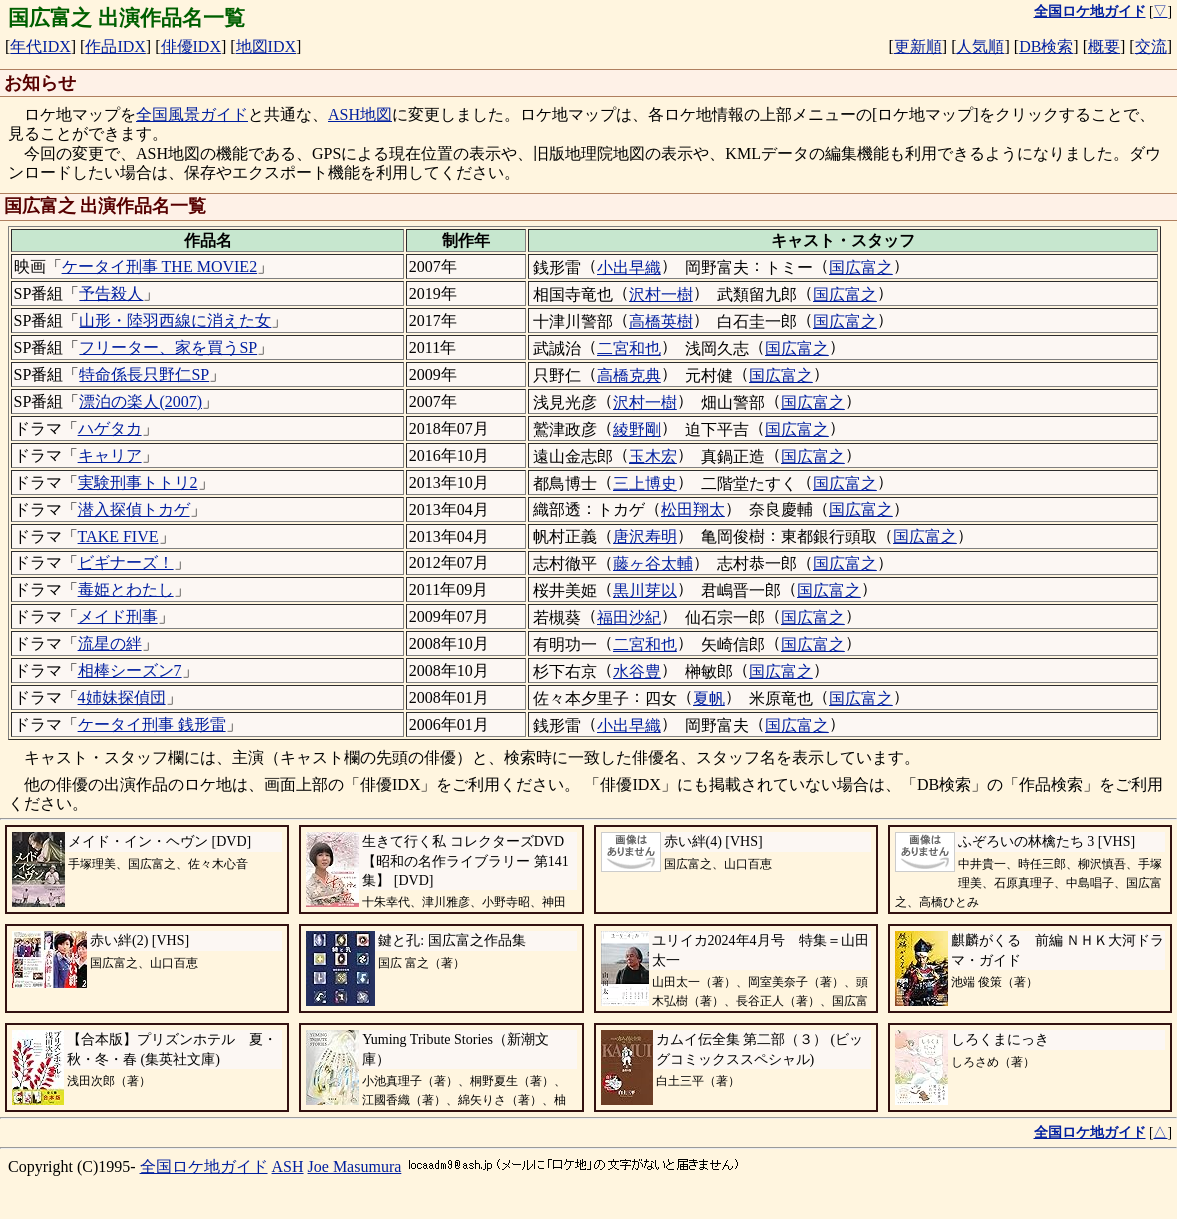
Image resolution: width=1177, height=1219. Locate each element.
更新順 (918, 46)
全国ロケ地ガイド (204, 1166)
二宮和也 (629, 348)
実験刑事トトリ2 (138, 482)
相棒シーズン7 (130, 670)
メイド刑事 (118, 616)
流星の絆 (110, 643)
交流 (1151, 46)
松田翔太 (693, 509)
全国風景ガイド (192, 114)
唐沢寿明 (645, 536)
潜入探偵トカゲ (134, 509)
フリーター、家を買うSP (168, 347)
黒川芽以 (645, 590)
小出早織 (629, 267)
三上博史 (645, 483)
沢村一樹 (661, 294)
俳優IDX (191, 46)
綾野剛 (637, 429)
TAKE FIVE (118, 536)
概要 (1104, 46)
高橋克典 (629, 375)
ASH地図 (360, 114)
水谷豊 (637, 671)
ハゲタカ (110, 428)
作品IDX (115, 46)
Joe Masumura (355, 1166)
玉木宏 (653, 456)
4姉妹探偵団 (122, 697)
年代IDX (40, 46)
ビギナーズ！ (126, 562)
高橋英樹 (661, 321)
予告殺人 (111, 293)
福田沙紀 (629, 617)
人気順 (980, 46)
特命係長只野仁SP (144, 374)
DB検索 (1046, 46)
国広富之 (861, 267)
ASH (288, 1166)
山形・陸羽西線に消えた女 (175, 320)
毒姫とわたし (126, 589)
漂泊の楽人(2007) (140, 401)
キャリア (110, 455)
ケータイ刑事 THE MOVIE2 (160, 266)
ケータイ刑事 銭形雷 (152, 724)
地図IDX (266, 46)
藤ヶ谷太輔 (653, 563)
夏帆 (709, 698)
